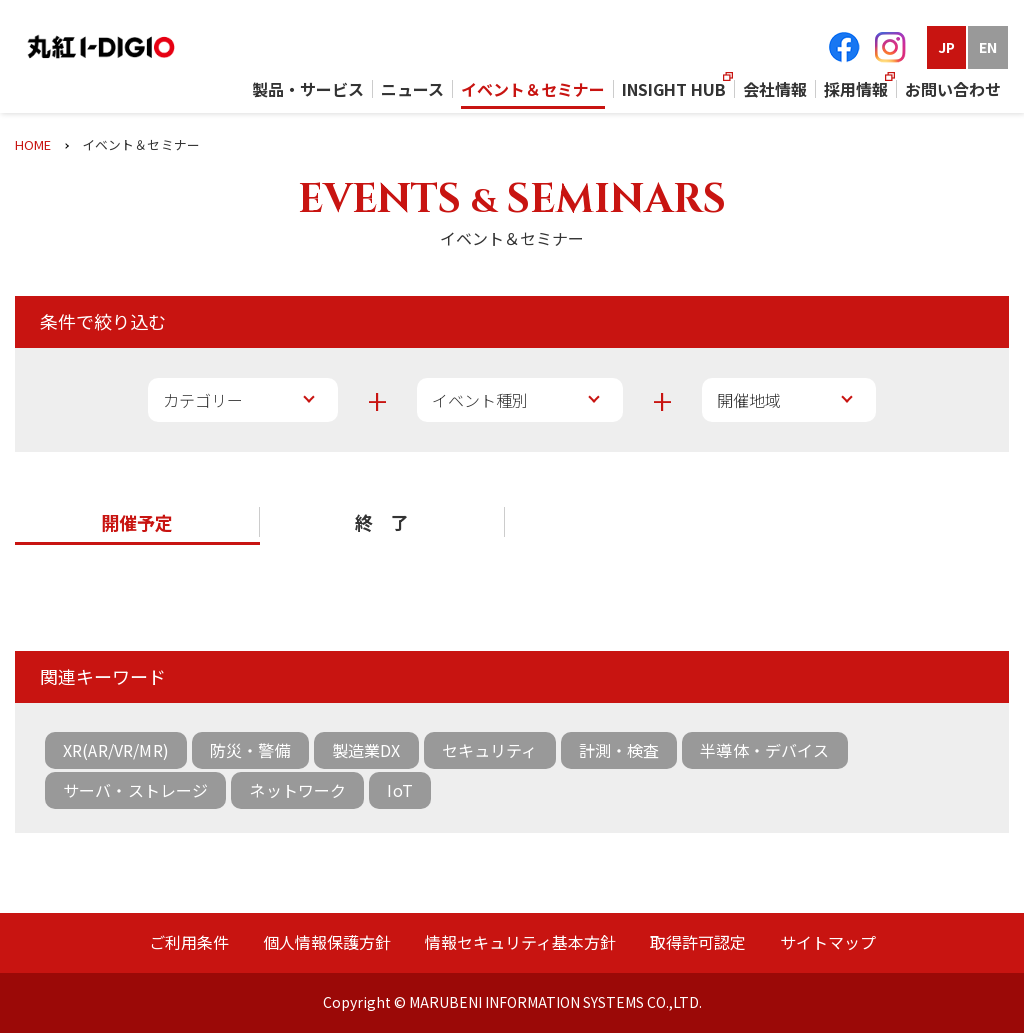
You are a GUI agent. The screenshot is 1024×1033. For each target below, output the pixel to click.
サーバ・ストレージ (135, 790)
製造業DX (366, 750)
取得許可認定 (698, 942)
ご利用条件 (189, 942)
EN (988, 47)
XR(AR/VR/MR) (116, 750)
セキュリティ (490, 750)
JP (946, 47)
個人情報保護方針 (327, 942)
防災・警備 (250, 750)
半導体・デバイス (764, 750)
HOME (33, 144)
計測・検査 (619, 750)
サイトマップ (828, 942)
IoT (399, 790)
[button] (137, 524)
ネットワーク (297, 790)
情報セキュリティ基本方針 (520, 942)
